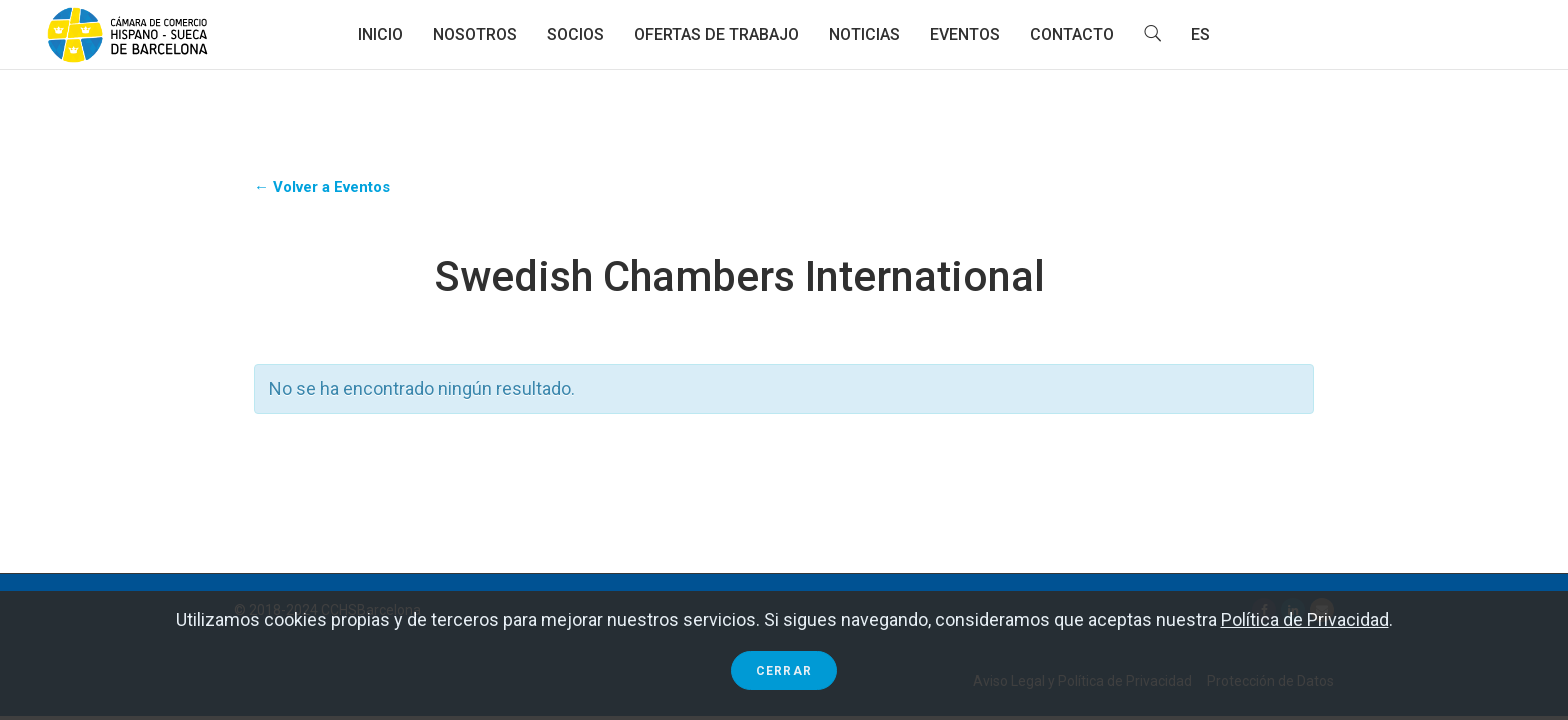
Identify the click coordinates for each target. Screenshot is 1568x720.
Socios (575, 34)
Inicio (380, 34)
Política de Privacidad (1305, 619)
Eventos (965, 34)
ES (1200, 34)
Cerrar (784, 671)
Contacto (1072, 34)
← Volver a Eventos (322, 187)
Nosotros (475, 34)
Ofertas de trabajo (716, 34)
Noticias (864, 34)
